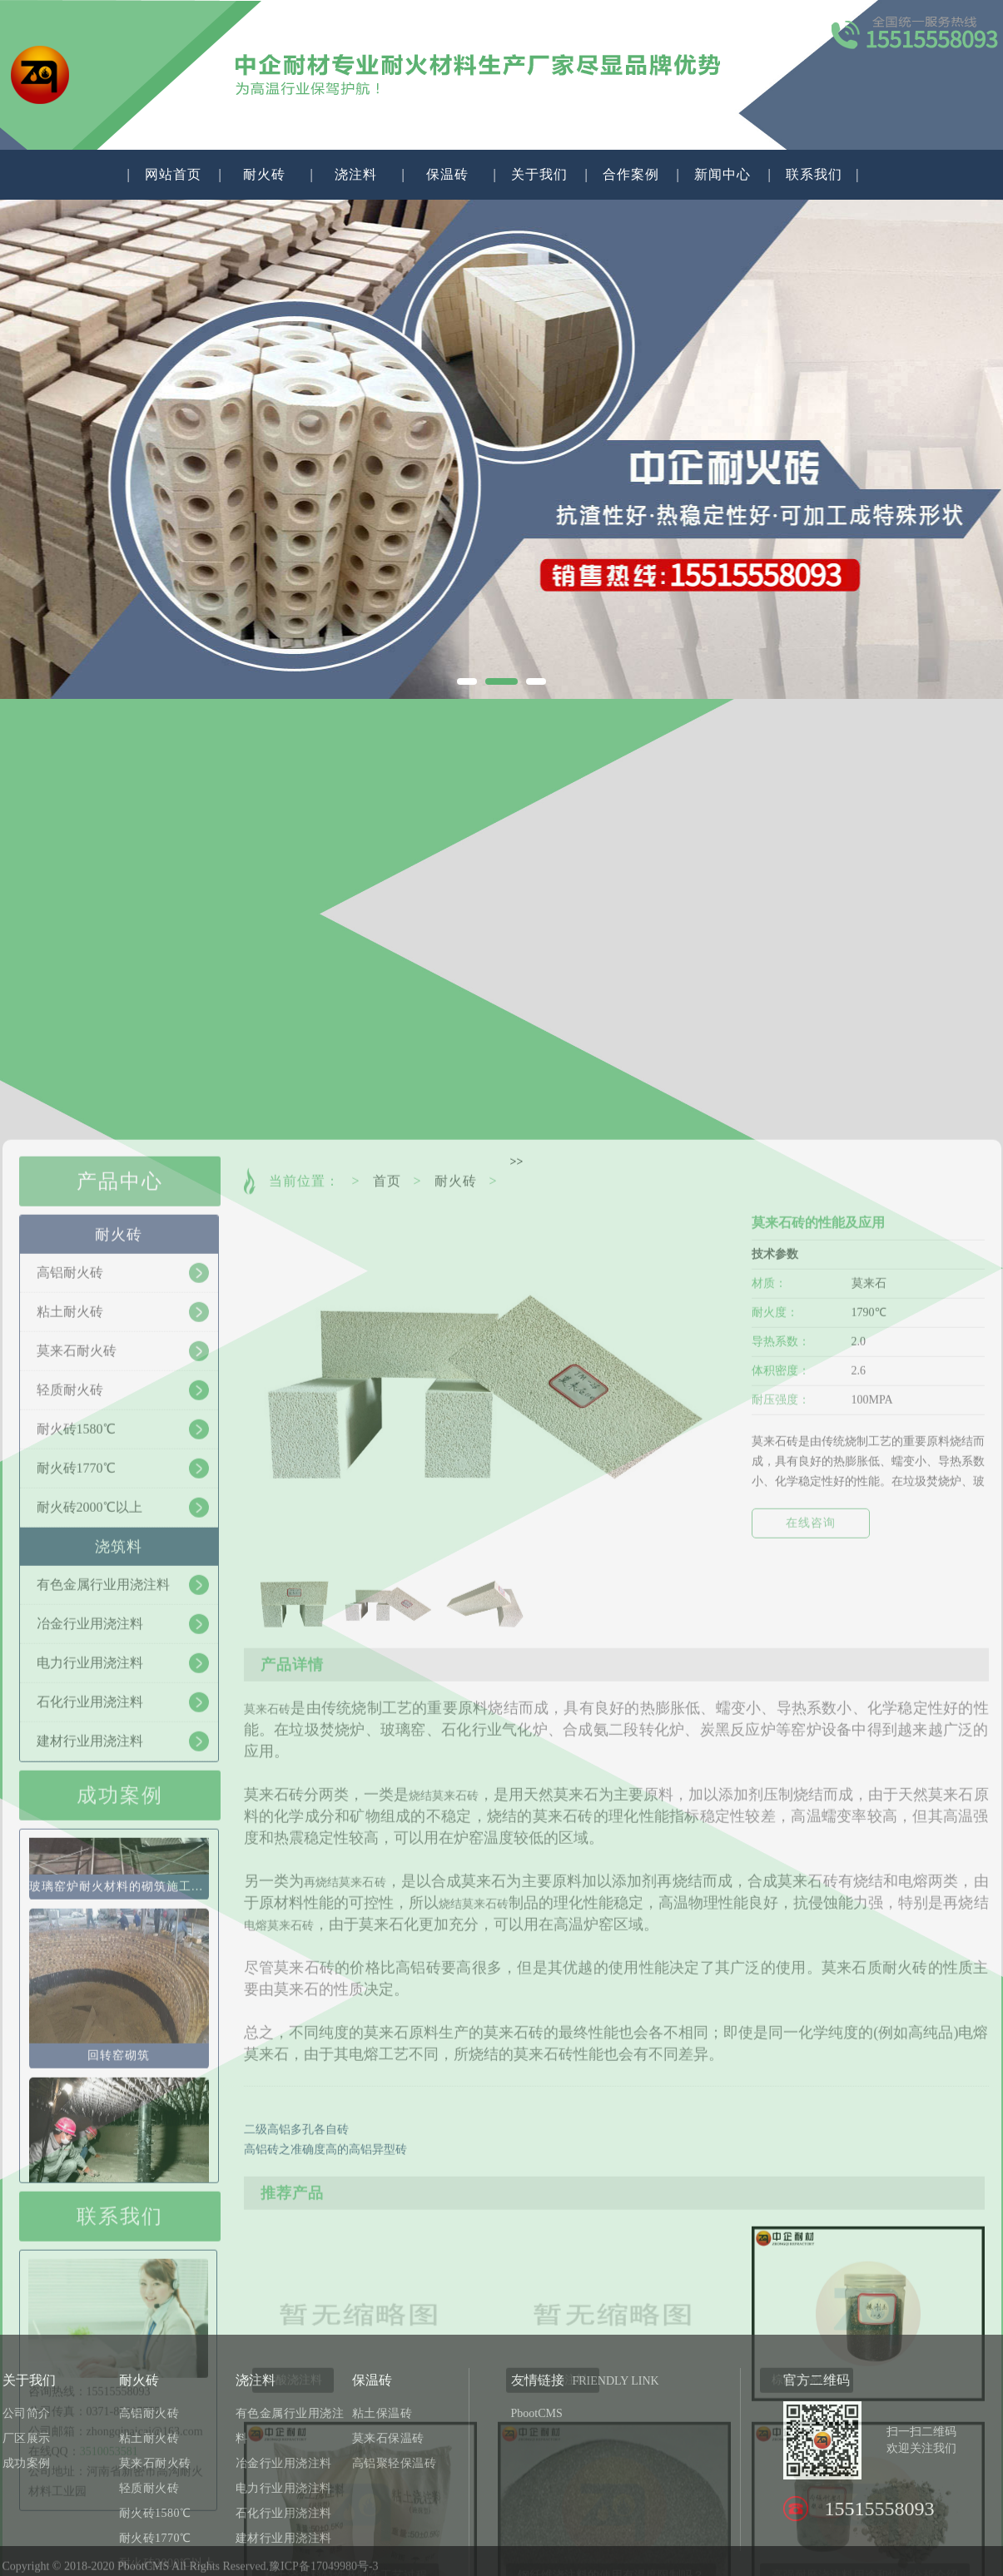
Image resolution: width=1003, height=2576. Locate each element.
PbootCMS (537, 2510)
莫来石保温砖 (388, 2535)
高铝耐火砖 (149, 2510)
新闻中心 (722, 174)
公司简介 (26, 2510)
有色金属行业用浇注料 (290, 2523)
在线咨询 (811, 2054)
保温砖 (447, 174)
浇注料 (356, 174)
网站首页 (173, 174)
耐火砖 (264, 174)
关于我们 (539, 174)
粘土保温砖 (382, 2510)
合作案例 (631, 174)
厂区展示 (26, 2535)
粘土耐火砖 (149, 2535)
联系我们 (814, 174)
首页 (387, 1713)
